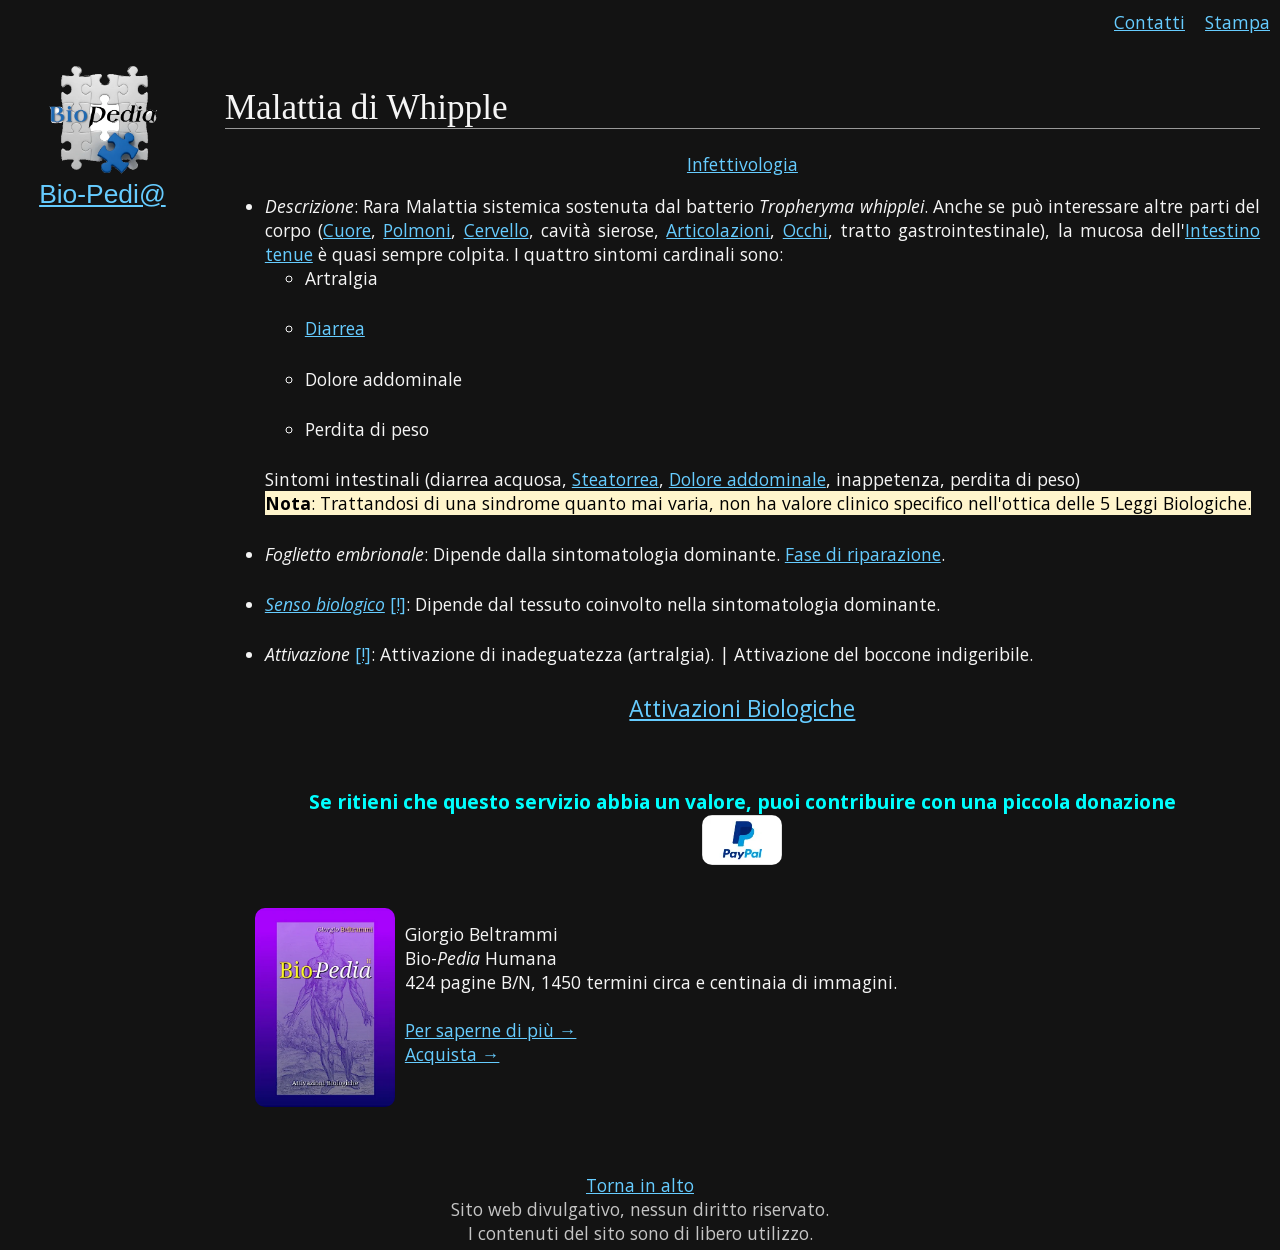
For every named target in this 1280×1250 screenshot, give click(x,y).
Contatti (1149, 22)
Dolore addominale (747, 479)
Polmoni (417, 230)
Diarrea (335, 328)
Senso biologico (325, 604)
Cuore (347, 230)
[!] (398, 604)
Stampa (1237, 22)
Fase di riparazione (863, 554)
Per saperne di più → (491, 1030)
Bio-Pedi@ (102, 194)
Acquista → (452, 1054)
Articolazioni (718, 230)
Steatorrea (615, 479)
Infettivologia (742, 164)
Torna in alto (640, 1185)
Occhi (805, 230)
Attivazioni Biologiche (742, 708)
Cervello (496, 230)
